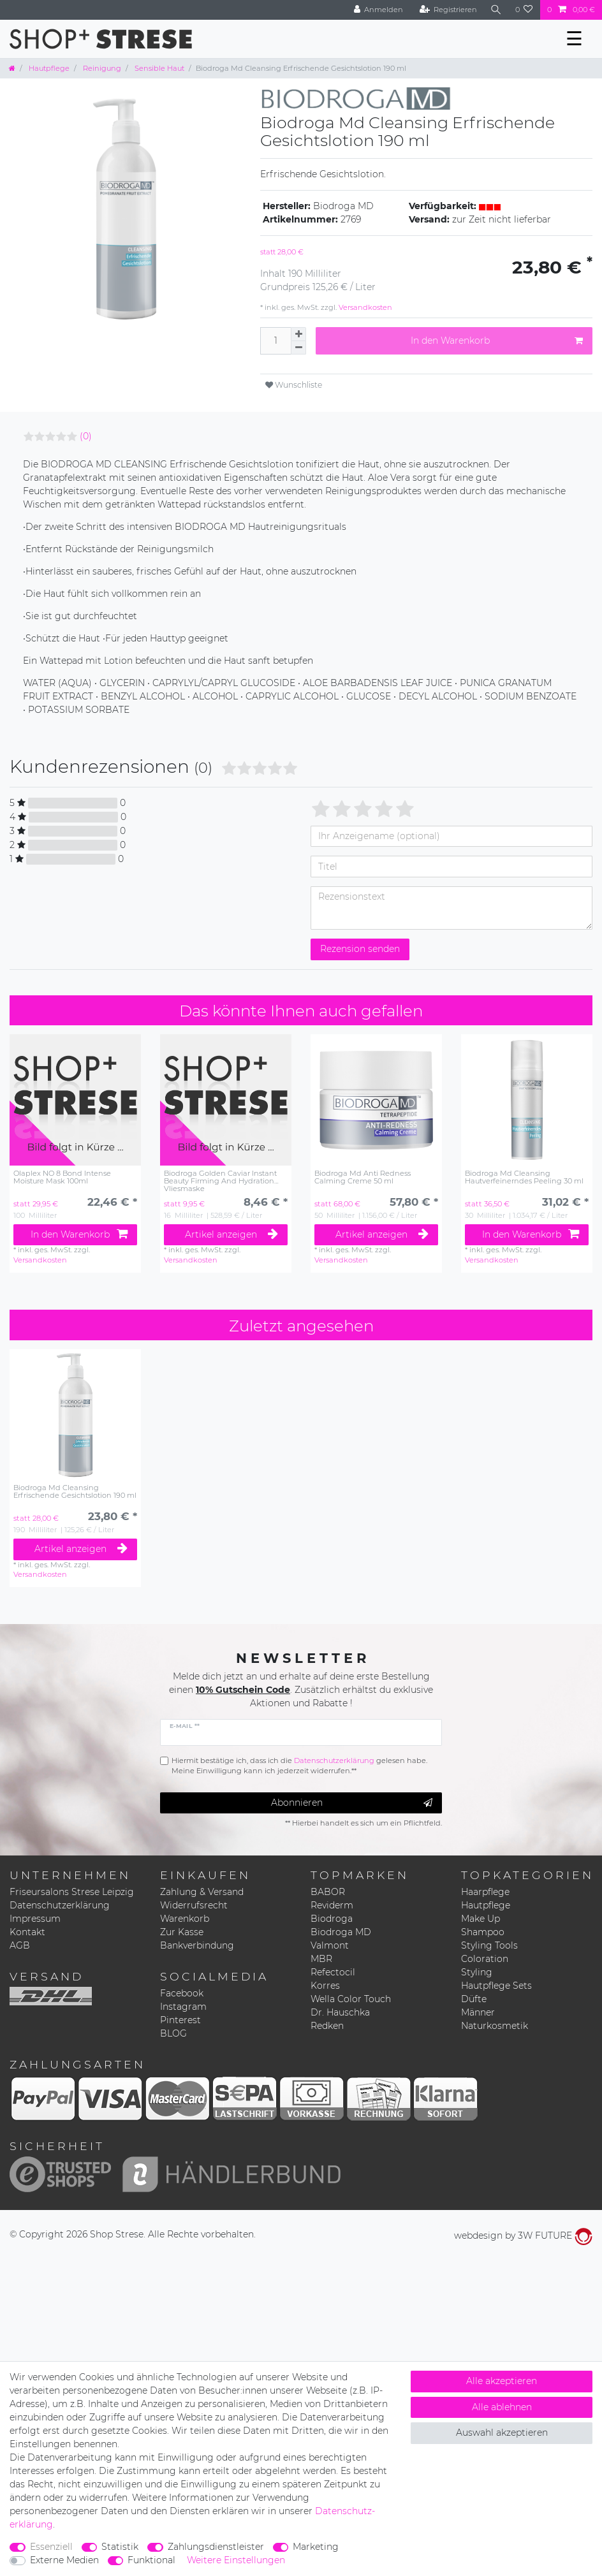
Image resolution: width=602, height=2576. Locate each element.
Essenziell (51, 2546)
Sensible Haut (158, 68)
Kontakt (27, 1932)
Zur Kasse (181, 1932)
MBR (321, 1959)
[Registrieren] (447, 10)
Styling (476, 1972)
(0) (86, 436)
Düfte (474, 1999)
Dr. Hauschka (340, 2012)
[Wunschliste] (524, 10)
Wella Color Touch (351, 1999)
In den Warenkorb (497, 341)
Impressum (35, 1918)
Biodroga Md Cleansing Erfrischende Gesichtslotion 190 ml (74, 1492)
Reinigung (101, 68)
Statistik (119, 2546)
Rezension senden (360, 949)
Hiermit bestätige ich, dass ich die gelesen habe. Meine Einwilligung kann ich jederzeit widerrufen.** (299, 1766)
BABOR (328, 1892)
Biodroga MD (341, 1932)
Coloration (484, 1959)
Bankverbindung (197, 1945)
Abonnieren (352, 1803)
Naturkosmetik (494, 2025)
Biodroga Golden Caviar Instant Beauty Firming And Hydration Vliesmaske (220, 1180)
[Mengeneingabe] (275, 341)
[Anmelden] (377, 10)
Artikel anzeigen (232, 1234)
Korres (325, 1985)
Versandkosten (364, 307)
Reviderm (332, 1905)
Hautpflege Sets (496, 1985)
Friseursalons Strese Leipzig (72, 1892)
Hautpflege (48, 68)
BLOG (173, 2033)
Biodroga (332, 1918)
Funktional (151, 2560)
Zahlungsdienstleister (216, 2546)
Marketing (316, 2546)
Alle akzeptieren (501, 2381)
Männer (478, 2012)
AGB (20, 1945)
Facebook (181, 1993)
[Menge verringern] (298, 348)
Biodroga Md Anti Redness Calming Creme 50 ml (362, 1177)
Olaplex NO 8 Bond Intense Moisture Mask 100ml (62, 1177)
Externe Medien (64, 2560)
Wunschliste (293, 385)
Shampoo (482, 1932)
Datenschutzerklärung (60, 1905)
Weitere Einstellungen (236, 2560)
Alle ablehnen (502, 2407)
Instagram (183, 2006)
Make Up (480, 1918)
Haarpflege (485, 1892)
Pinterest (180, 2020)
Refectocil (333, 1972)
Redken (327, 2025)
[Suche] (495, 10)
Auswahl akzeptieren (502, 2432)
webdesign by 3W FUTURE (523, 2235)
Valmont (330, 1945)
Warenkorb (184, 1918)
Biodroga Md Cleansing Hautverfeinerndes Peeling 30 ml (524, 1177)
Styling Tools (489, 1945)
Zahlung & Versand (202, 1892)
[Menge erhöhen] (298, 334)
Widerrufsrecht (194, 1905)
